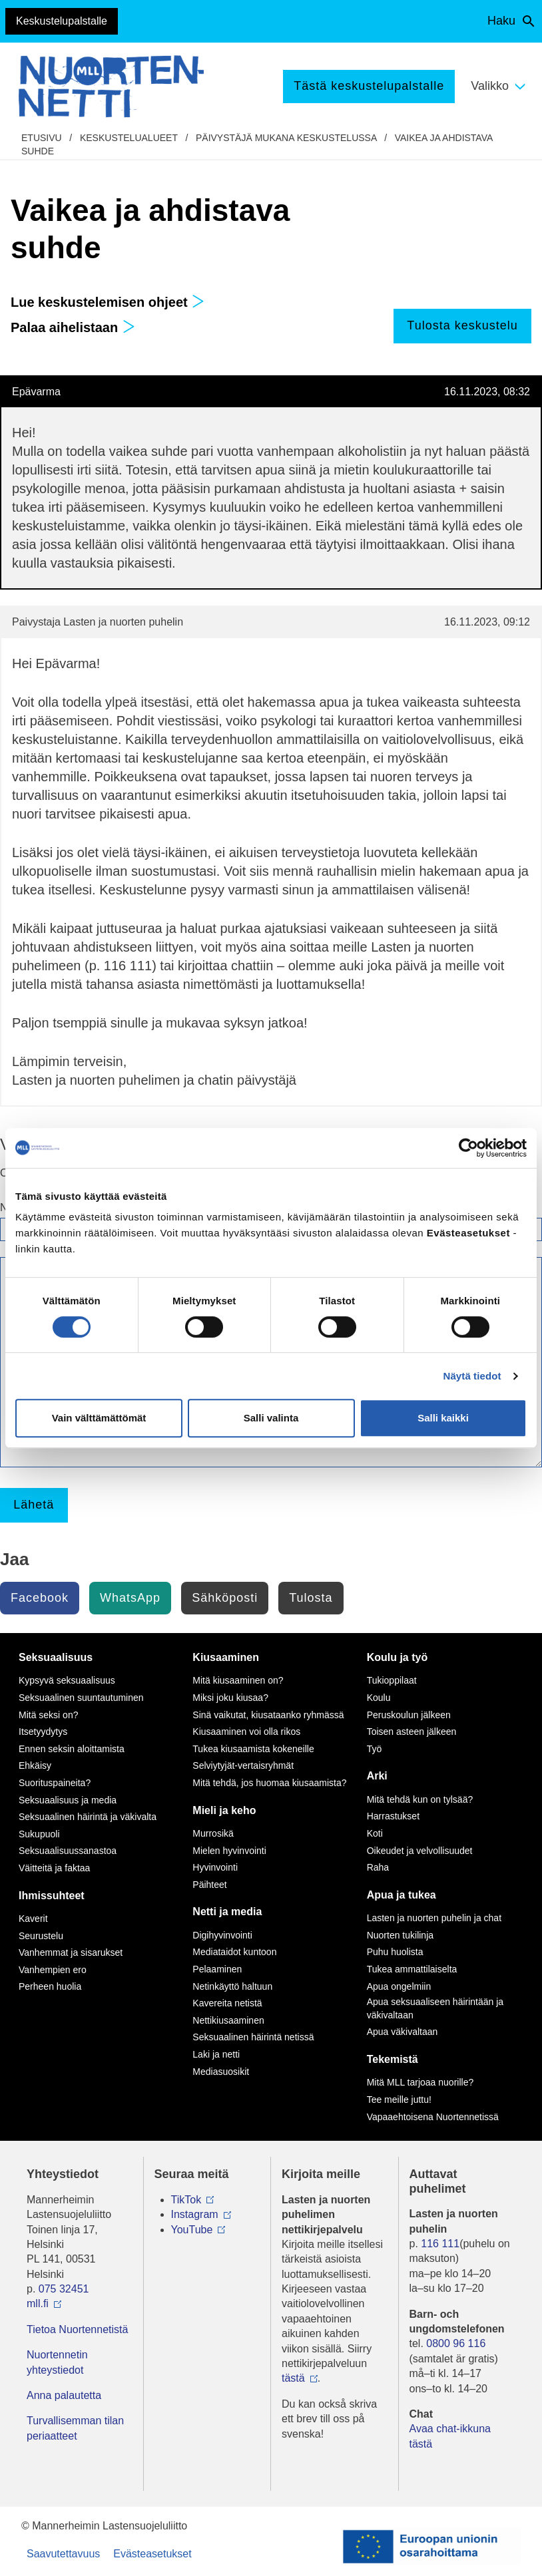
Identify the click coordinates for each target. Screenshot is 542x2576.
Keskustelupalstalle (61, 21)
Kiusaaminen (225, 1657)
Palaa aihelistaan (73, 327)
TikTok (186, 2199)
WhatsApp (130, 1597)
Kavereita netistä (227, 2003)
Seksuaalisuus (56, 1657)
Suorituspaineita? (55, 1782)
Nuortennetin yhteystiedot (57, 2362)
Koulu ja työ (397, 1657)
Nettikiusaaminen (228, 2020)
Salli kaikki (443, 1417)
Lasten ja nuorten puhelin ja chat (434, 1918)
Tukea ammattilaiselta (412, 1969)
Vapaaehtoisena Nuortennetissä (433, 2117)
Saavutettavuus (63, 2553)
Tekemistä (392, 2059)
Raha (378, 1867)
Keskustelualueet (129, 137)
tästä (293, 2378)
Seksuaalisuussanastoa (68, 1850)
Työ (374, 1749)
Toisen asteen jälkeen (412, 1731)
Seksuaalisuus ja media (68, 1800)
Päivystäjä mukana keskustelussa (286, 137)
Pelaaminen (217, 1969)
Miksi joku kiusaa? (230, 1697)
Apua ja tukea (401, 1895)
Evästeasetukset (152, 2553)
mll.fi (38, 2303)
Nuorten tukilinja (400, 1935)
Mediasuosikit (220, 2071)
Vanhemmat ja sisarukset (71, 1952)
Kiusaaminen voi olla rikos (246, 1731)
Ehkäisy (35, 1765)
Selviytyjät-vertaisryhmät (243, 1765)
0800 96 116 (455, 2343)
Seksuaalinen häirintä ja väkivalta (87, 1816)
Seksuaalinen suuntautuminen (81, 1697)
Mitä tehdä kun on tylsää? (420, 1799)
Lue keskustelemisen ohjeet (107, 302)
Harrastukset (393, 1816)
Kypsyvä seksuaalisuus (67, 1680)
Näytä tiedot (472, 1375)
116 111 (440, 2243)
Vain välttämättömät (99, 1417)
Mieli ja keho (224, 1810)
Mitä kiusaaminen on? (237, 1680)
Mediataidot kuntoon (234, 1951)
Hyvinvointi (215, 1867)
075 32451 (64, 2289)
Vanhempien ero (53, 1969)
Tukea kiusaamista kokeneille (253, 1749)
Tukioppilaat (392, 1680)
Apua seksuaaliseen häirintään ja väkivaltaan (435, 2008)
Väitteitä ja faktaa (54, 1868)
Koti (375, 1833)
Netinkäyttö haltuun (232, 1986)
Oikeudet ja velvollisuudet (420, 1850)
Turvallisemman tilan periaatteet (75, 2428)
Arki (377, 1775)
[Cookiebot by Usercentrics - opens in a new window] (468, 1148)
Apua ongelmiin (399, 1986)
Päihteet (209, 1884)
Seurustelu (41, 1936)
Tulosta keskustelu (462, 325)
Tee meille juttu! (399, 2099)
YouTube (192, 2229)
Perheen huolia (50, 1986)
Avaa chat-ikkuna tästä (450, 2436)
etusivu (41, 137)
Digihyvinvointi (222, 1935)
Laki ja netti (216, 2054)
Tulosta (310, 1597)
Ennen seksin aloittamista (72, 1749)
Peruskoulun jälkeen (409, 1715)
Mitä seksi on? (48, 1715)
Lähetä (33, 1504)
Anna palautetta (64, 2395)
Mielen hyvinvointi (229, 1850)
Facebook (40, 1597)
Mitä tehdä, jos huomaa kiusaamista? (269, 1782)
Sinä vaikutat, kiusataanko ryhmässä (268, 1715)
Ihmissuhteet (52, 1895)
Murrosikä (212, 1833)
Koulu (379, 1697)
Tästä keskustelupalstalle (369, 85)
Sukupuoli (39, 1834)
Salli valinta (271, 1417)
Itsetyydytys (43, 1731)
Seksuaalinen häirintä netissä (253, 2037)
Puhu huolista (395, 1951)
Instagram (194, 2214)
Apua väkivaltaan (402, 2031)
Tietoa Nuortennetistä (77, 2329)
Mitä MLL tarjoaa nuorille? (420, 2082)
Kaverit (33, 1918)
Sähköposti (225, 1597)
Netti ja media (227, 1911)
